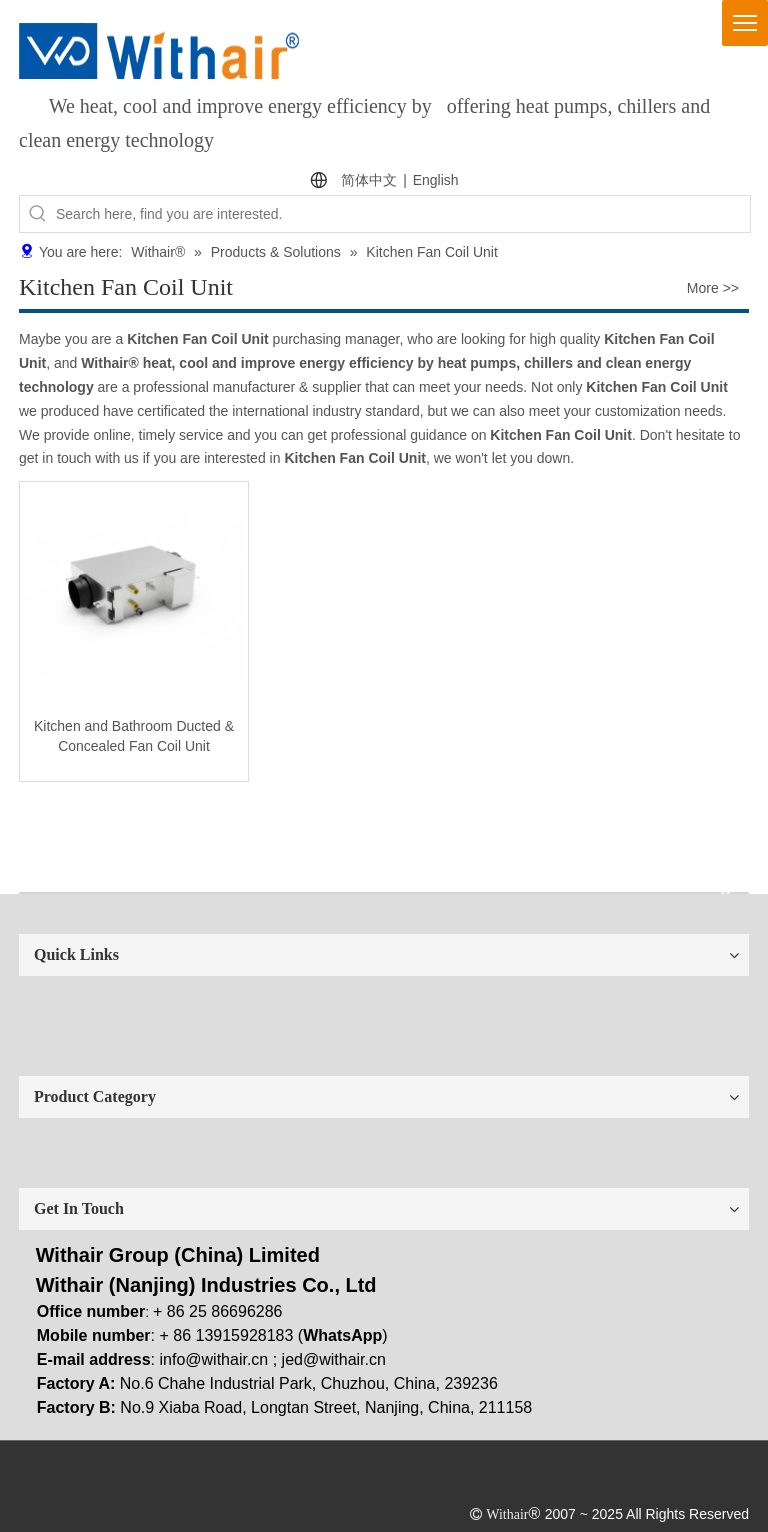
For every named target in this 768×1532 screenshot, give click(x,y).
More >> (713, 288)
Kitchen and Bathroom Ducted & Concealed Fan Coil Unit (134, 736)
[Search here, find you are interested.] (403, 214)
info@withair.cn (214, 1359)
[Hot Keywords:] (38, 214)
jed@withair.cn (334, 1359)
